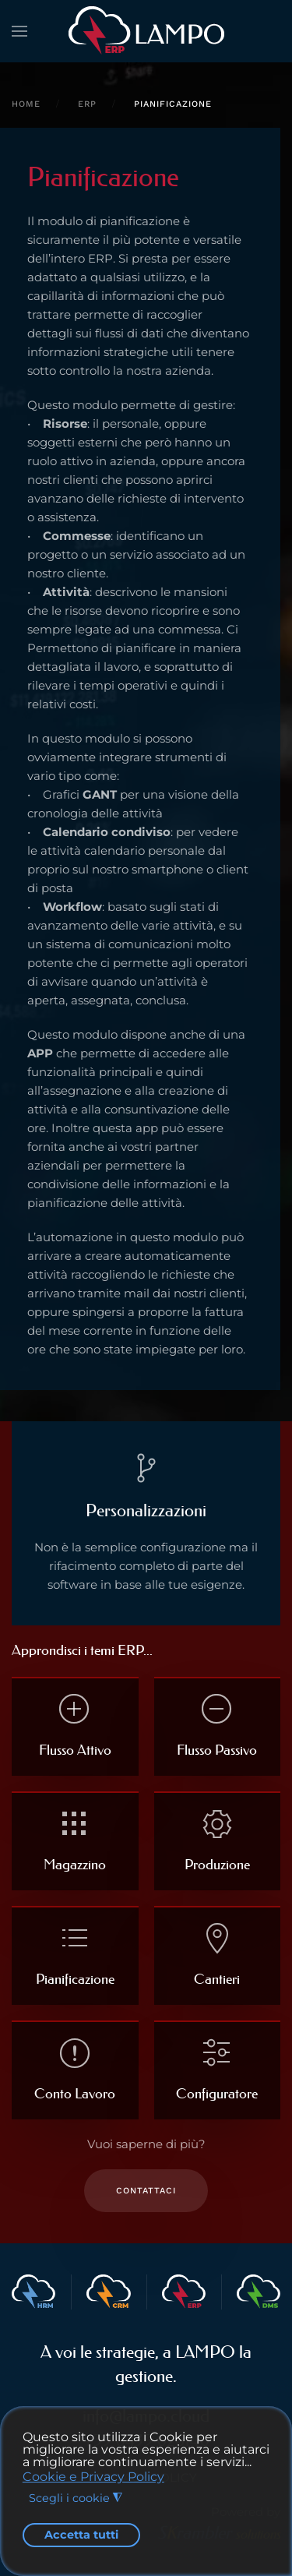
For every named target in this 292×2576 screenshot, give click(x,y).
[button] (19, 31)
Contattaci (146, 2191)
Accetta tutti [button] (81, 2535)
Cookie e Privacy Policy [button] (93, 2476)
